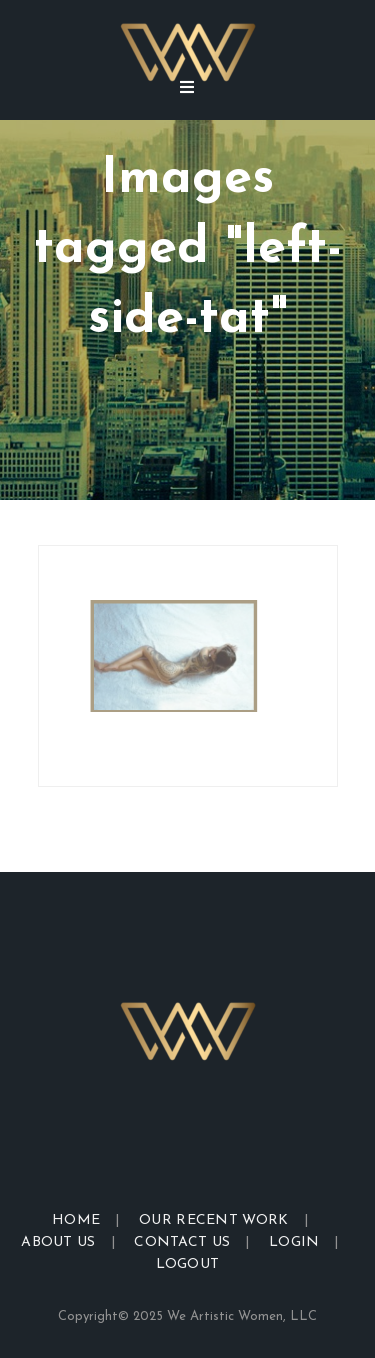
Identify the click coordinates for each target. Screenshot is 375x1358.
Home (76, 1220)
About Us (58, 1242)
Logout (188, 1264)
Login (294, 1242)
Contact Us (182, 1242)
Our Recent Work (214, 1220)
